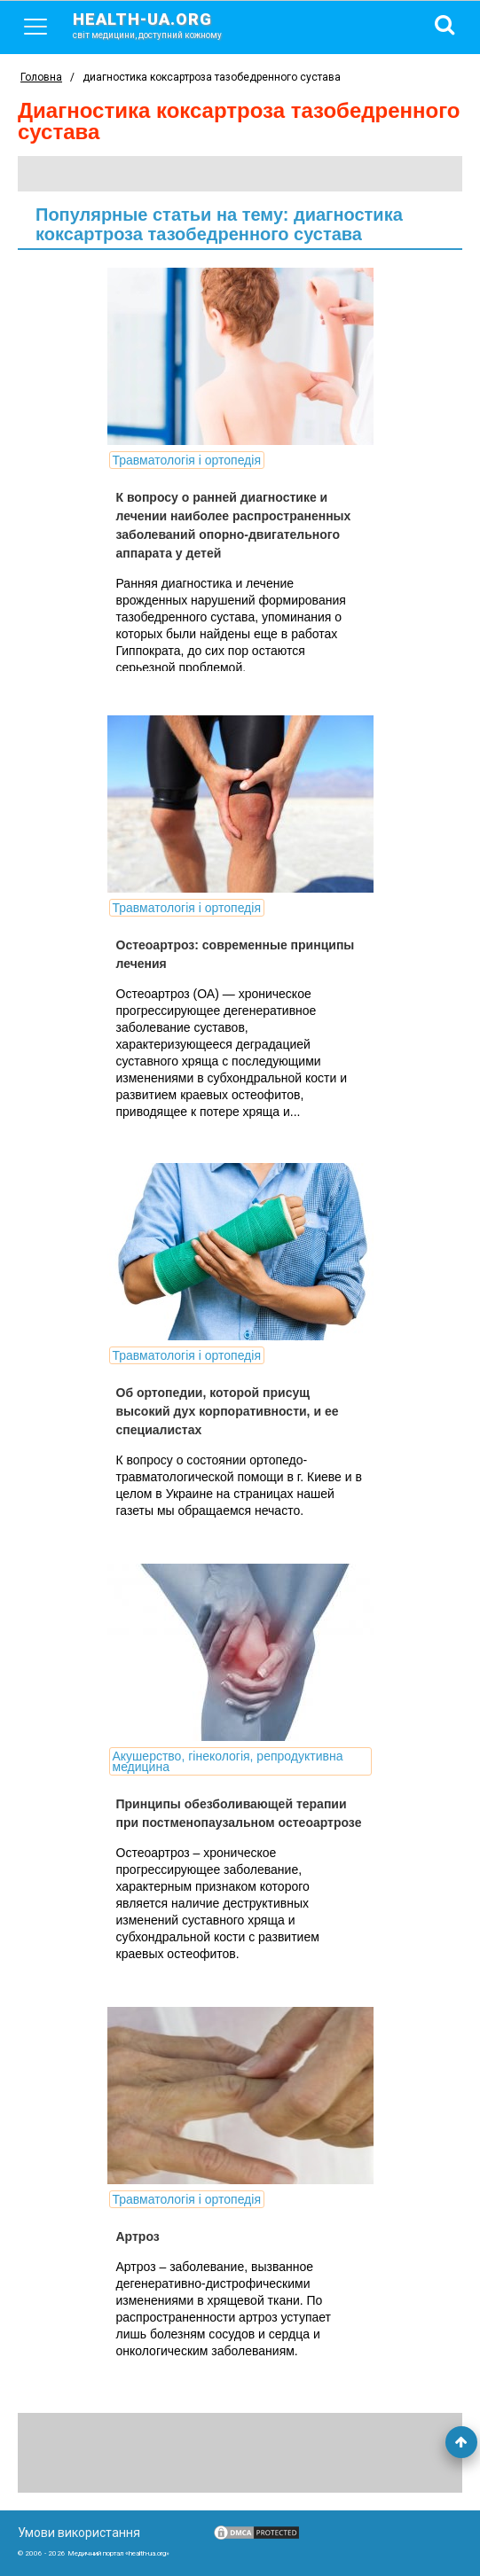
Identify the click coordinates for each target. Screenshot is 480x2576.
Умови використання (79, 2532)
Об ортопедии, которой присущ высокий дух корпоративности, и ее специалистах (227, 1411)
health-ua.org (161, 25)
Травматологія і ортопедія (187, 460)
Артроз (138, 2236)
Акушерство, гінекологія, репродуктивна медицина (228, 1761)
